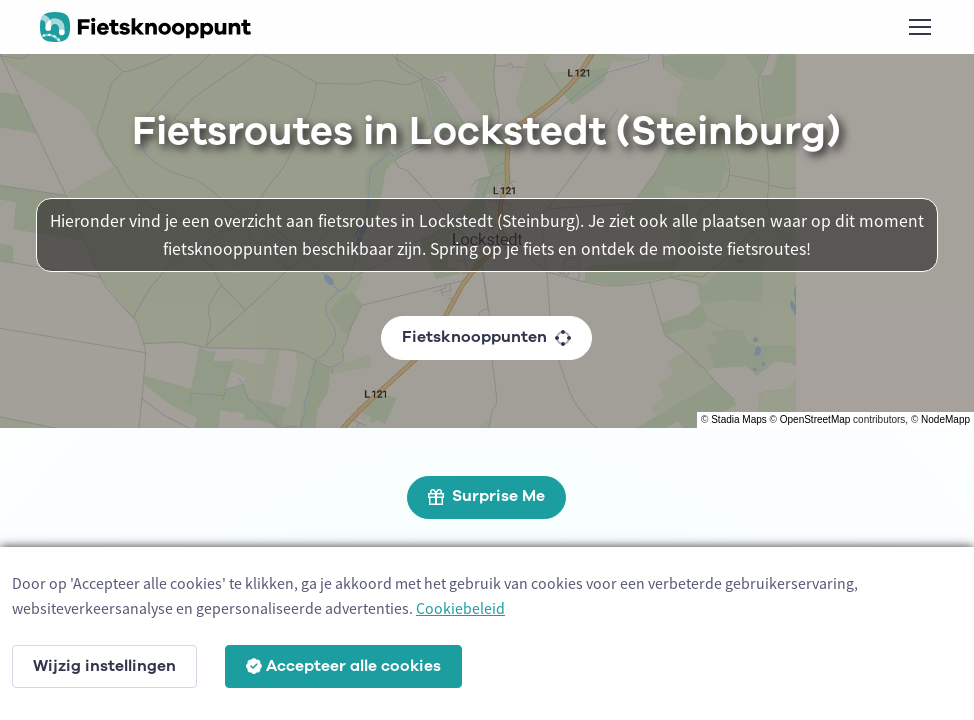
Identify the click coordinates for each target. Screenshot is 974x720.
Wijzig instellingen (104, 666)
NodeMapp (945, 419)
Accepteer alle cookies (343, 666)
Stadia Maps (739, 419)
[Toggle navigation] (919, 27)
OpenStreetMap (815, 419)
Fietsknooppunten (486, 337)
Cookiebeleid (460, 608)
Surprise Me (486, 496)
